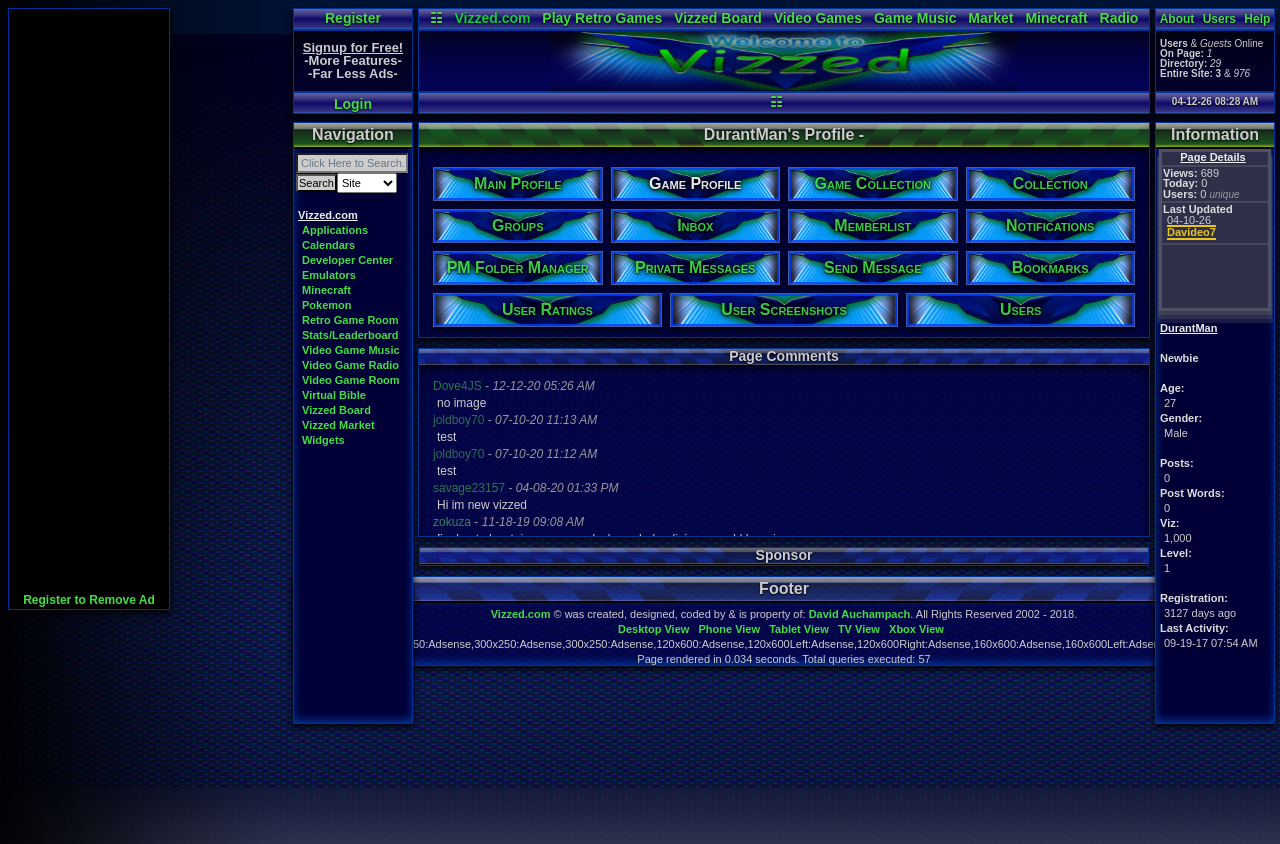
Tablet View (799, 629)
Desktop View (653, 629)
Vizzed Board (718, 18)
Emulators (329, 275)
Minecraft (1056, 18)
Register (353, 18)
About (1177, 19)
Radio (1119, 18)
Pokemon (327, 305)
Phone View (729, 629)
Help (1257, 19)
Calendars (328, 245)
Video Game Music (351, 350)
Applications (335, 230)
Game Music (915, 18)
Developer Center (347, 260)
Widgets (323, 440)
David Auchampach (860, 614)
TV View (859, 629)
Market (990, 18)
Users (1219, 19)
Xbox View (916, 629)
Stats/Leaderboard (350, 335)
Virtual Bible (334, 395)
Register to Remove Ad (89, 600)
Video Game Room (351, 380)
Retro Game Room (350, 320)
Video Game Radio (350, 365)
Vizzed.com (492, 18)
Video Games (818, 18)
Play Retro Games (602, 18)
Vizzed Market (338, 425)
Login (353, 104)
